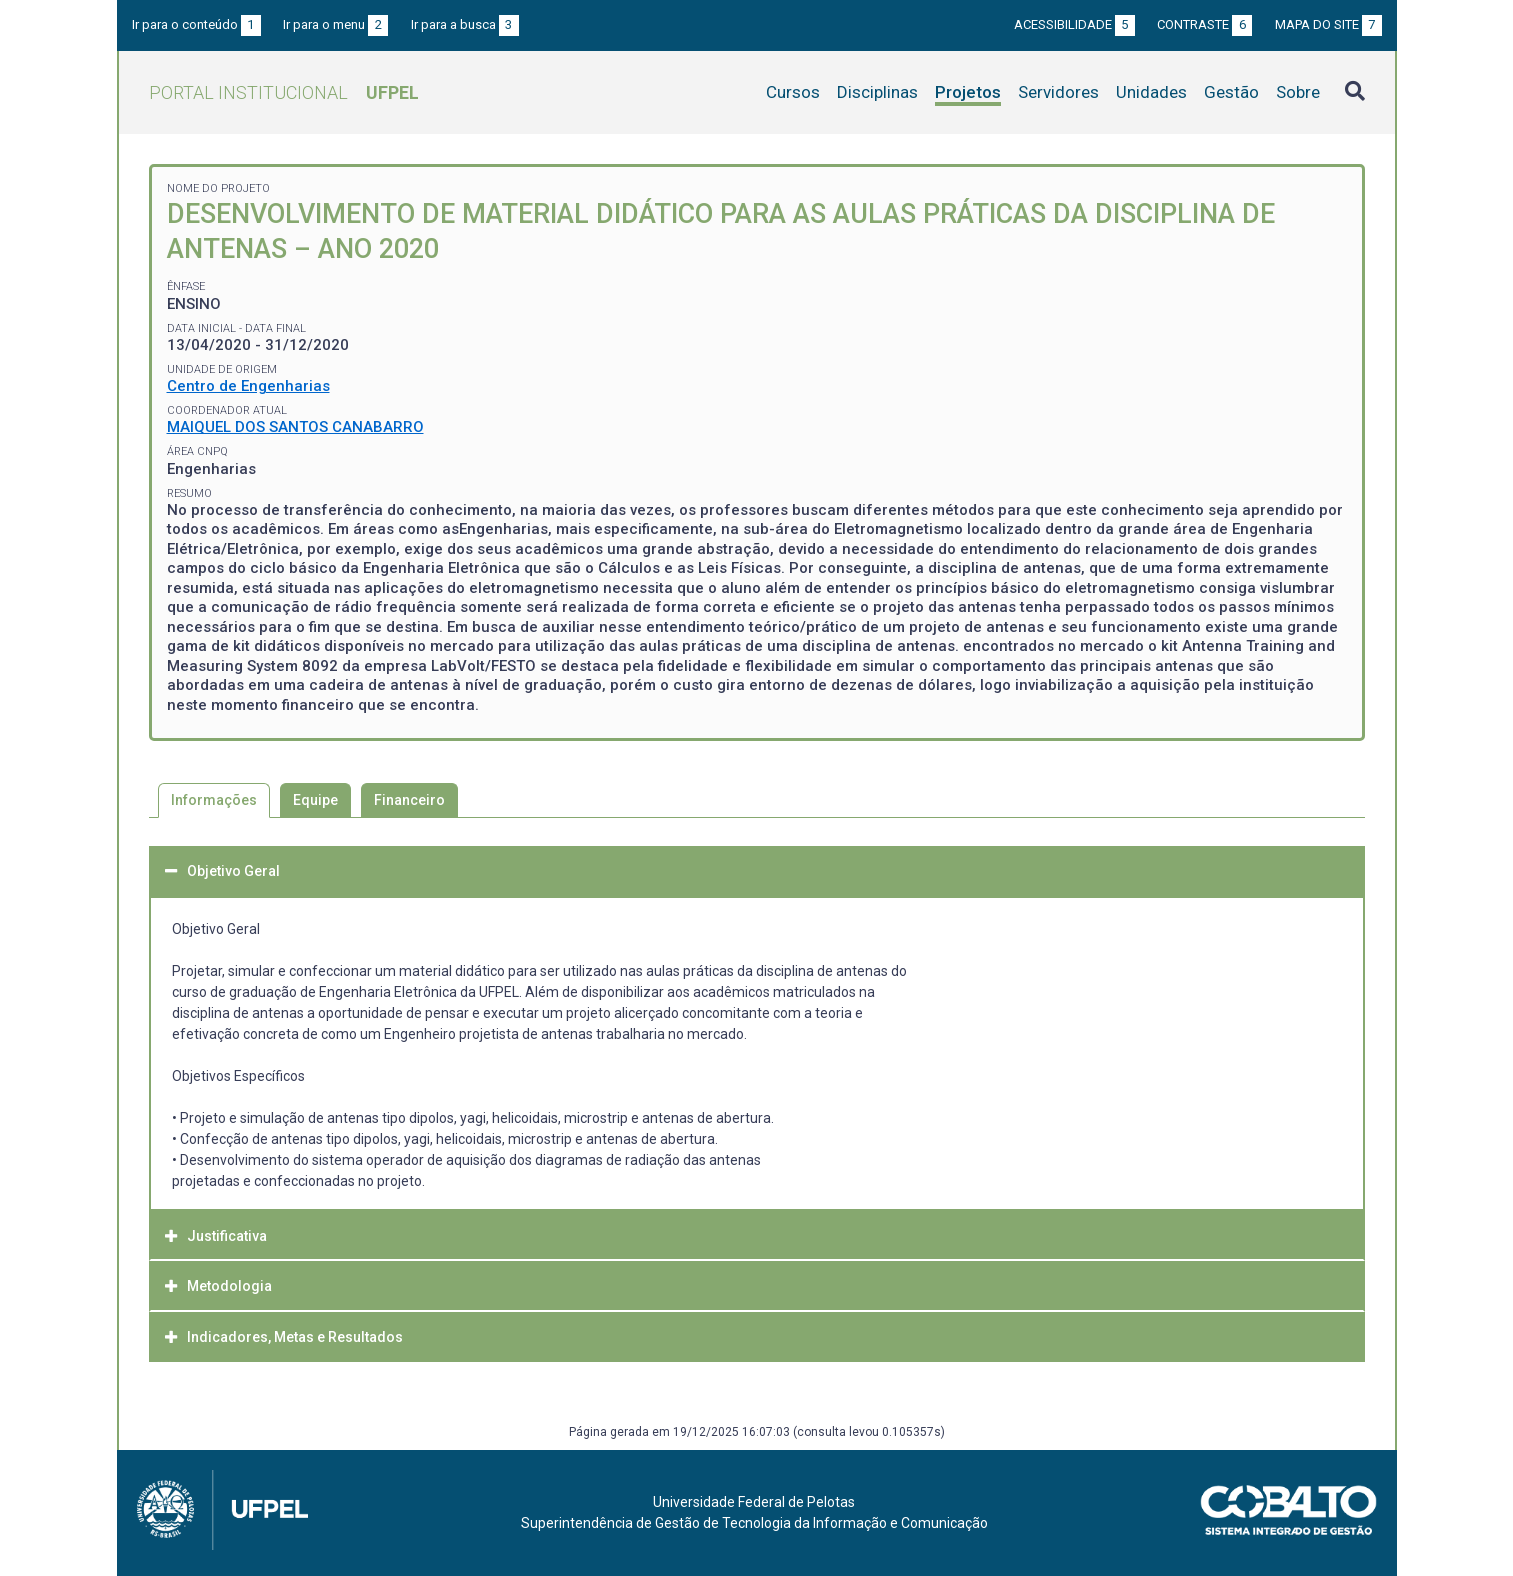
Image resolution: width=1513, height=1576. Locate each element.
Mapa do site (1328, 24)
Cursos (793, 92)
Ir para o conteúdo (196, 24)
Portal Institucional (284, 92)
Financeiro (409, 800)
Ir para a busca (465, 24)
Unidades (1151, 92)
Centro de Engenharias (248, 386)
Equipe (315, 800)
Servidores (1058, 92)
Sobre (1298, 92)
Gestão (1231, 92)
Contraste (1204, 24)
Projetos (968, 92)
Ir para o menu (335, 24)
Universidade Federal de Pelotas (754, 1502)
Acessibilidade (1074, 24)
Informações (214, 800)
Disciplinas (877, 92)
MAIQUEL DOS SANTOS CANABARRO (295, 427)
